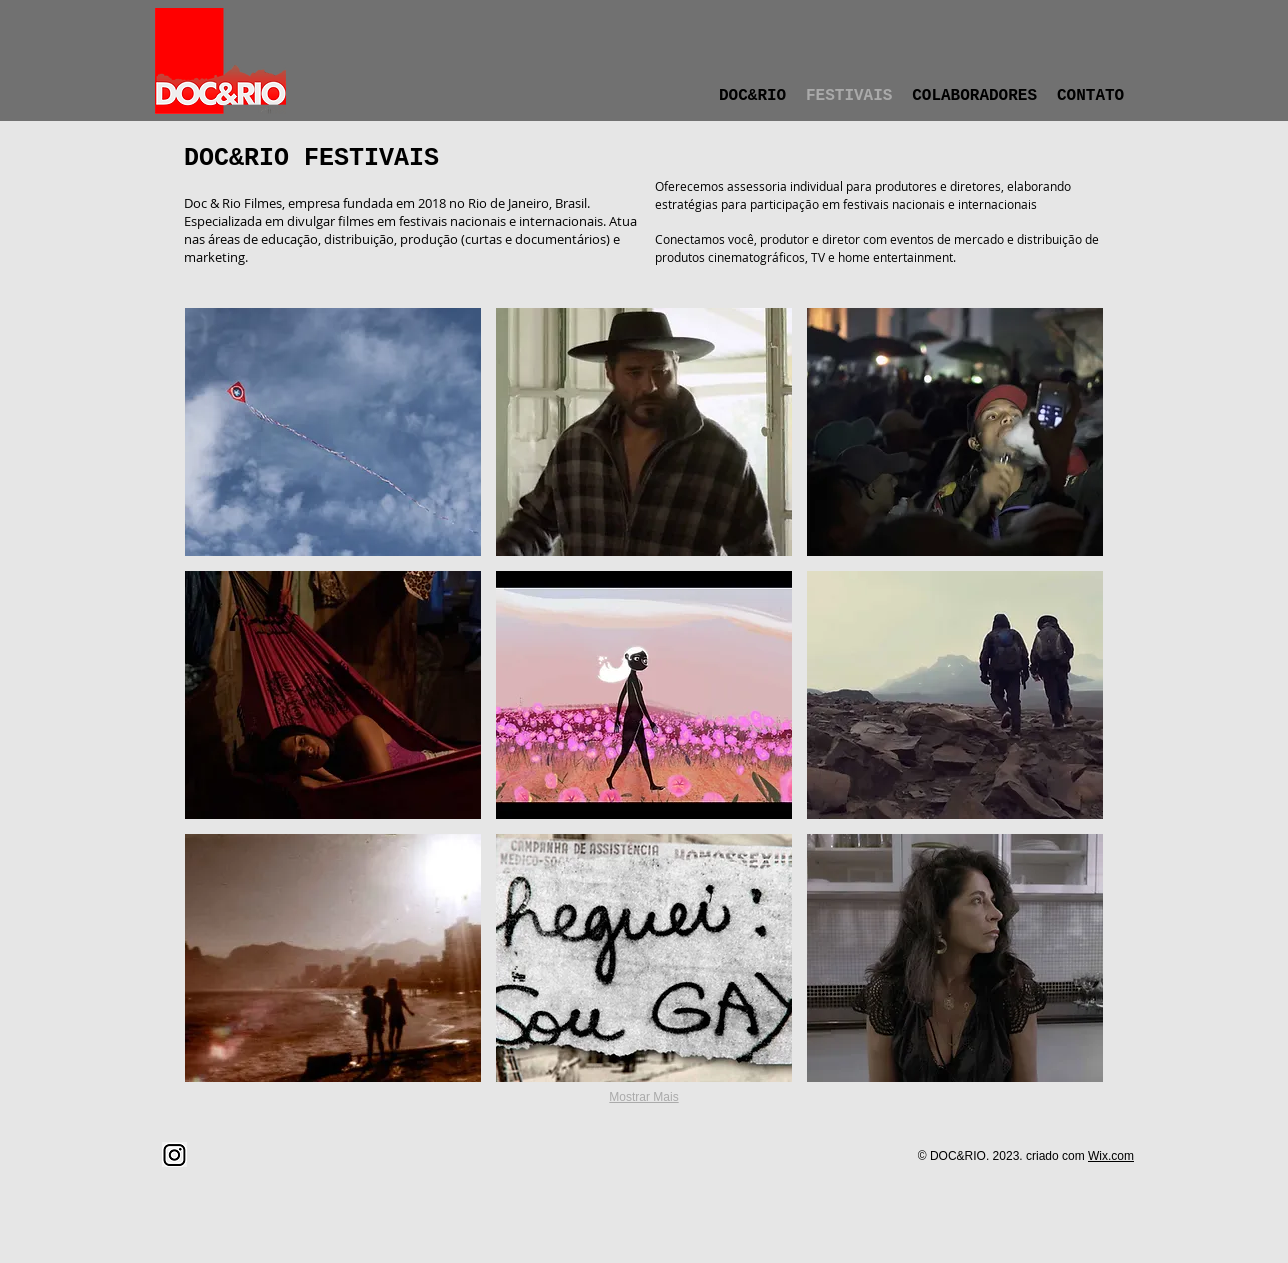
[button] (333, 432)
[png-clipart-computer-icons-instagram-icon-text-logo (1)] (174, 1154)
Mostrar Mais (643, 1097)
